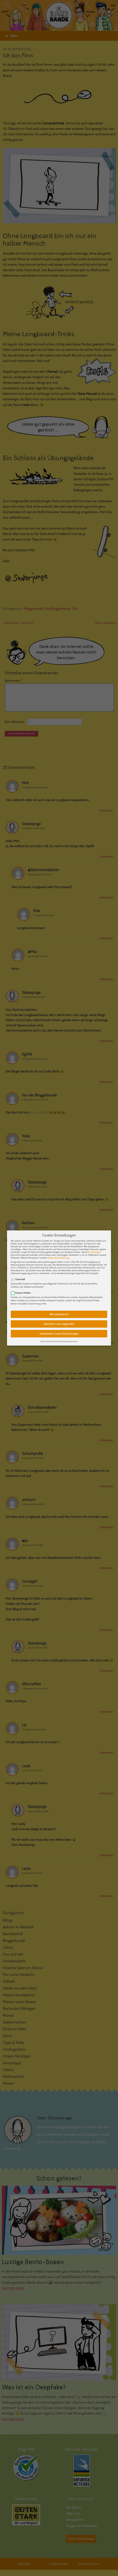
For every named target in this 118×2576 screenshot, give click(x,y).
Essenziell (19, 1276)
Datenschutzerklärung (58, 1255)
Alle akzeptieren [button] (59, 1312)
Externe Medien (22, 1290)
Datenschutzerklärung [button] (60, 1339)
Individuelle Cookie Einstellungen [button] (59, 1331)
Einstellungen (94, 1249)
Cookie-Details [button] (45, 1339)
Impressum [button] (73, 1339)
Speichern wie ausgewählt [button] (59, 1321)
